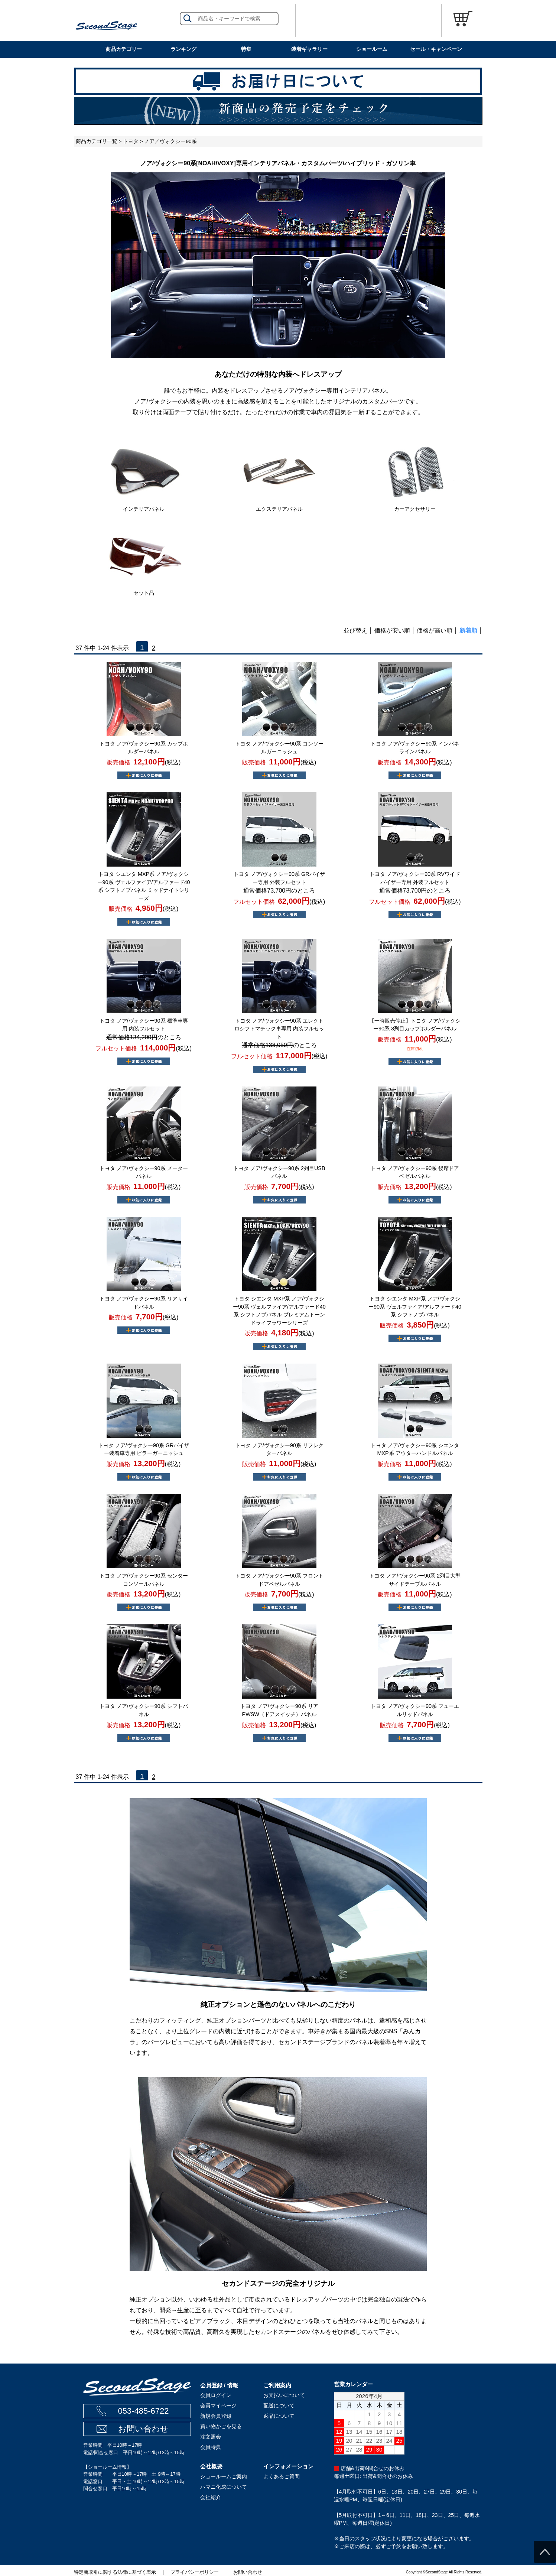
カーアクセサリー (415, 509)
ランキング (183, 49)
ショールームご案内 (223, 2476)
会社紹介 (210, 2497)
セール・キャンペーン (436, 49)
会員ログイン (215, 2395)
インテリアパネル (144, 509)
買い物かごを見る (221, 2426)
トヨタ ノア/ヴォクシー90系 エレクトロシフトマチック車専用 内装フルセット (279, 1029)
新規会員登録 (215, 2416)
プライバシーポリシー (194, 2572)
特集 (246, 49)
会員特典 (210, 2447)
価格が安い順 (392, 630)
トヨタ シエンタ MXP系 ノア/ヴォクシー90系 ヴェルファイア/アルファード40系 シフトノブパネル (414, 1307)
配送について (279, 2405)
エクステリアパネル (279, 509)
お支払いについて (284, 2395)
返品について (279, 2416)
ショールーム (371, 49)
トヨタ (131, 141)
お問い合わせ (143, 2428)
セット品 (143, 593)
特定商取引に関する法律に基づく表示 (115, 2572)
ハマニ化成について (223, 2487)
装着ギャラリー (309, 49)
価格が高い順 (434, 630)
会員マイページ (218, 2405)
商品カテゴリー (123, 49)
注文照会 (210, 2437)
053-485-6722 (143, 2411)
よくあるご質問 (281, 2476)
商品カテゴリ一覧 (96, 141)
